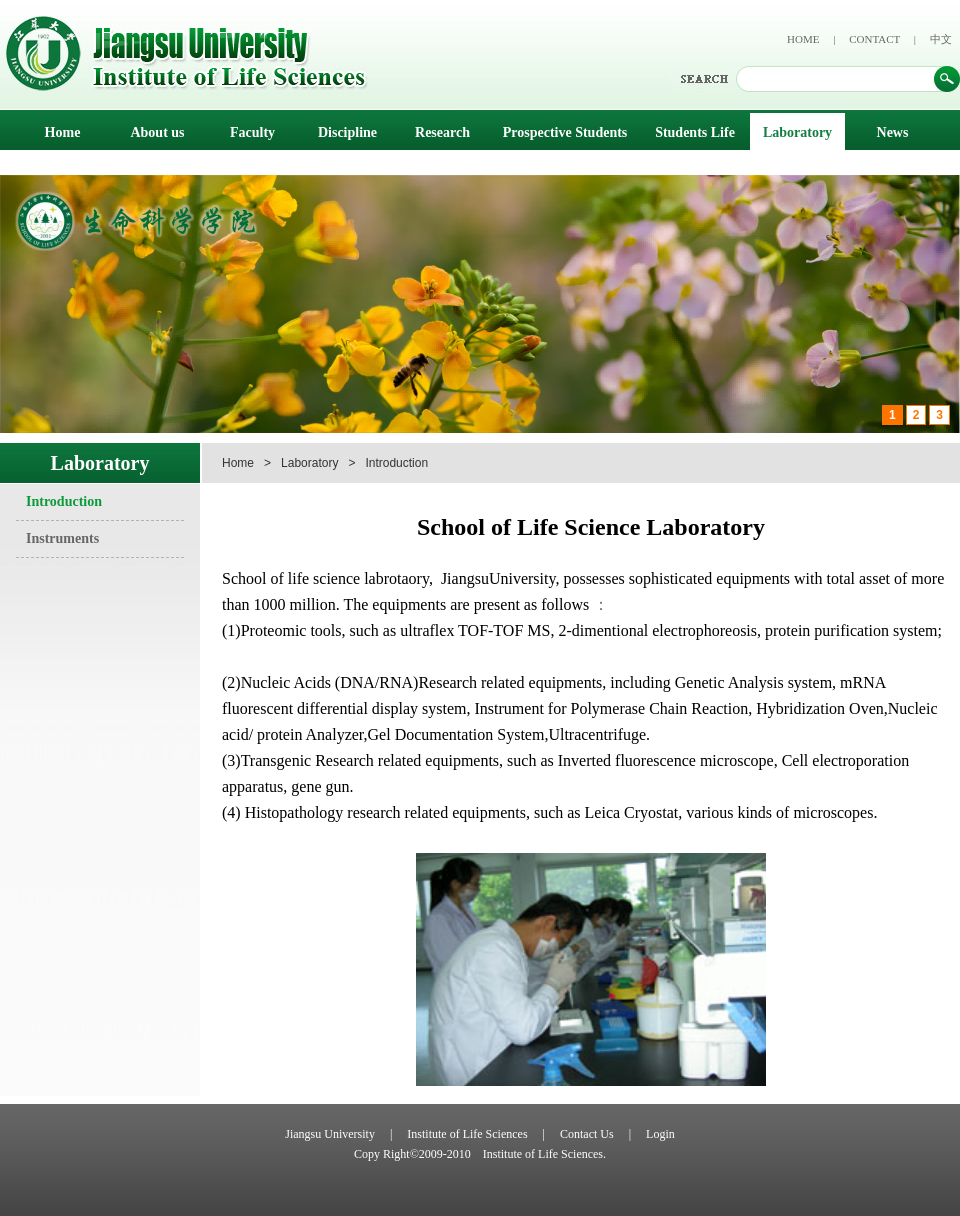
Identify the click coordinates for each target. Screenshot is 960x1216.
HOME (803, 39)
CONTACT (874, 39)
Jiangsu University (330, 1134)
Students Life (695, 132)
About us (157, 132)
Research (442, 132)
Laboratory (797, 132)
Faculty (252, 132)
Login (660, 1134)
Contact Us (587, 1134)
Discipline (347, 132)
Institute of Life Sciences (467, 1134)
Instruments (62, 538)
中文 (941, 39)
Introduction (64, 501)
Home (63, 132)
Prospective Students (565, 132)
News (893, 132)
